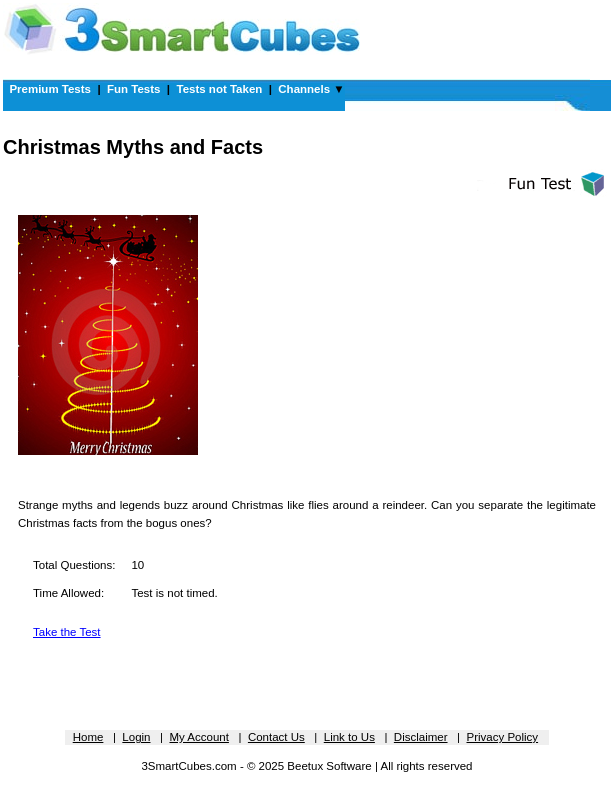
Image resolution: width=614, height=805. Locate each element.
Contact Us (276, 737)
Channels (304, 89)
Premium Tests (50, 89)
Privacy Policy (503, 737)
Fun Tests (133, 89)
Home (88, 737)
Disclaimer (421, 737)
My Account (198, 737)
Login (136, 737)
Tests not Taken (219, 89)
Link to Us (349, 737)
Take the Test (67, 632)
